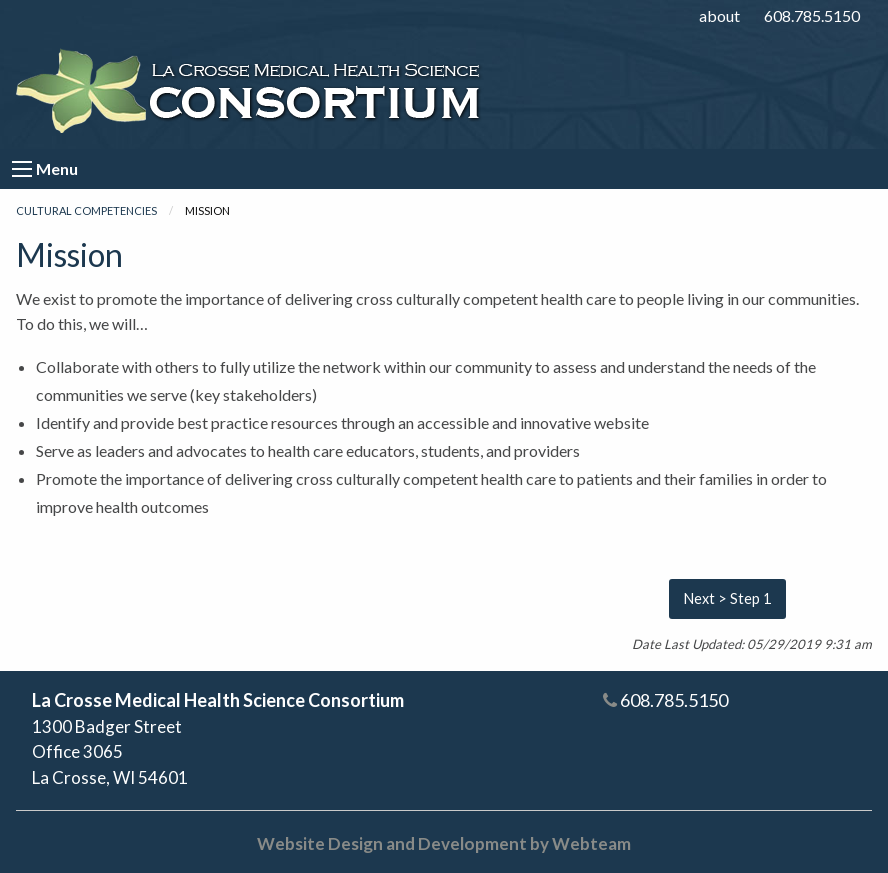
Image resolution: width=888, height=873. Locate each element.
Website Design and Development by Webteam (444, 843)
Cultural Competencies (86, 210)
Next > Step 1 (727, 598)
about (719, 15)
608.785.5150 (812, 15)
